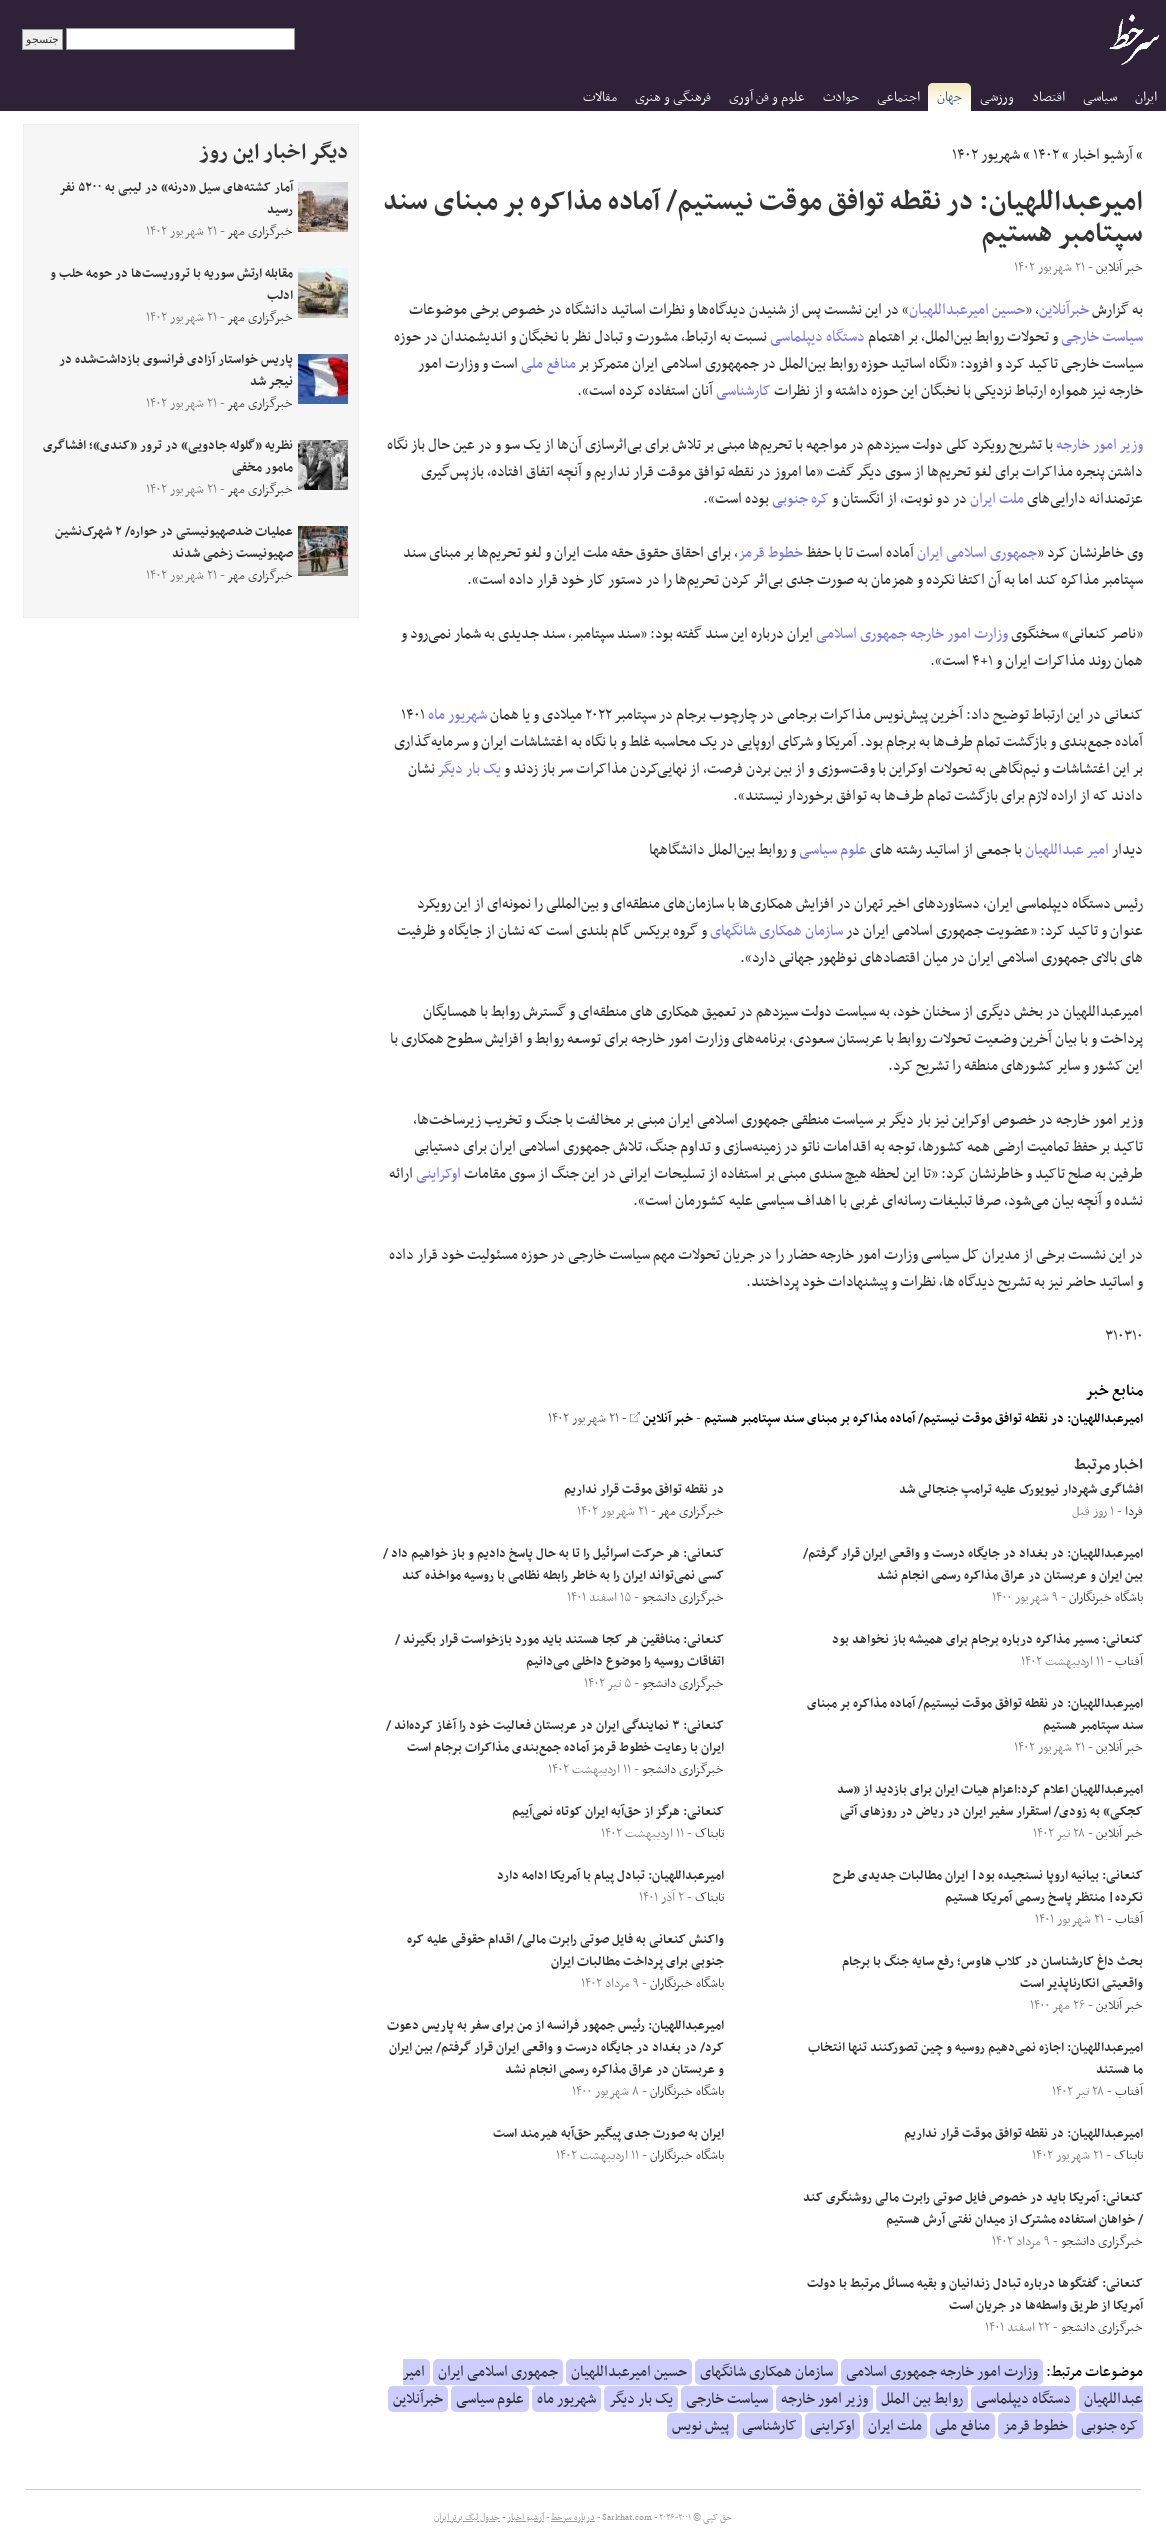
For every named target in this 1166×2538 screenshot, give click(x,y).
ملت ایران (997, 499)
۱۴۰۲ (1046, 155)
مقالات (600, 97)
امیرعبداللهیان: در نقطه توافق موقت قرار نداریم (1023, 2134)
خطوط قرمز (770, 553)
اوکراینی (438, 1174)
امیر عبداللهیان (1067, 850)
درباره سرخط (573, 2518)
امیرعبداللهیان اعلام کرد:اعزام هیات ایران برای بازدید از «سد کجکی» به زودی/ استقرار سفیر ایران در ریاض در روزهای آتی (990, 1801)
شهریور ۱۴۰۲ (986, 155)
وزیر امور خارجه (1099, 445)
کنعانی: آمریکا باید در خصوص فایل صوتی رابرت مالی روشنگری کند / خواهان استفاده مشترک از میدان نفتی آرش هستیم (973, 2209)
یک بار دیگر (469, 769)
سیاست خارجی (1102, 337)
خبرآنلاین (1064, 310)
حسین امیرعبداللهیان (967, 310)
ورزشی (997, 97)
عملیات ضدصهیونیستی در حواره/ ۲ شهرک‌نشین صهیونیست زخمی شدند (174, 543)
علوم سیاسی (833, 850)
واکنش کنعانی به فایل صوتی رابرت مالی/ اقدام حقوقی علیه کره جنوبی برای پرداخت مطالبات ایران (565, 1951)
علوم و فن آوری (767, 97)
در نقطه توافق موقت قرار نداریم (644, 1490)
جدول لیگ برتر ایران (467, 2518)
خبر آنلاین (661, 1419)
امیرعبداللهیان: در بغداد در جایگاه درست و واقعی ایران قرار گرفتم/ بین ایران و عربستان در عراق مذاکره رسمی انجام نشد (973, 1565)
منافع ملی (548, 364)
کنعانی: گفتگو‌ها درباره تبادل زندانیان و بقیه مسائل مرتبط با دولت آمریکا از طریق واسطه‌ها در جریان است (975, 2295)
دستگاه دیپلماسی (817, 337)
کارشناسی (743, 391)
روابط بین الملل (922, 2399)
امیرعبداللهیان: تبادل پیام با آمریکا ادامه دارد (610, 1876)
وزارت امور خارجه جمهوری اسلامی (912, 634)
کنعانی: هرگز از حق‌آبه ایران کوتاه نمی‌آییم (618, 1812)
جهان (949, 97)
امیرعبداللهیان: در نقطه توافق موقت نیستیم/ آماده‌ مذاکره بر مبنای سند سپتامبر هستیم (923, 1419)
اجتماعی (898, 97)
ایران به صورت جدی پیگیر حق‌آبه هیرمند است (608, 2134)
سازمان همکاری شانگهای (776, 931)
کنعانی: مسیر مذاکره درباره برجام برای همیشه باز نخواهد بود (987, 1640)
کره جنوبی (800, 499)
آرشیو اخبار (1102, 155)
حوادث (841, 97)
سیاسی (1100, 97)
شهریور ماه (457, 715)
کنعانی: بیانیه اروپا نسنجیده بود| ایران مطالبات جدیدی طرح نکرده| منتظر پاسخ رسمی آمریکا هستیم (988, 1887)
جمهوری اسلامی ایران (977, 553)
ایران (1146, 97)
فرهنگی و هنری (673, 97)
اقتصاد (1048, 97)
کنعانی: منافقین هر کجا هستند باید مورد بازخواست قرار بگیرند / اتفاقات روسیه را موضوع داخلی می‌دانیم (559, 1651)
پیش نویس (700, 2426)
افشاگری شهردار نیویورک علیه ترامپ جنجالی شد (1021, 1490)
